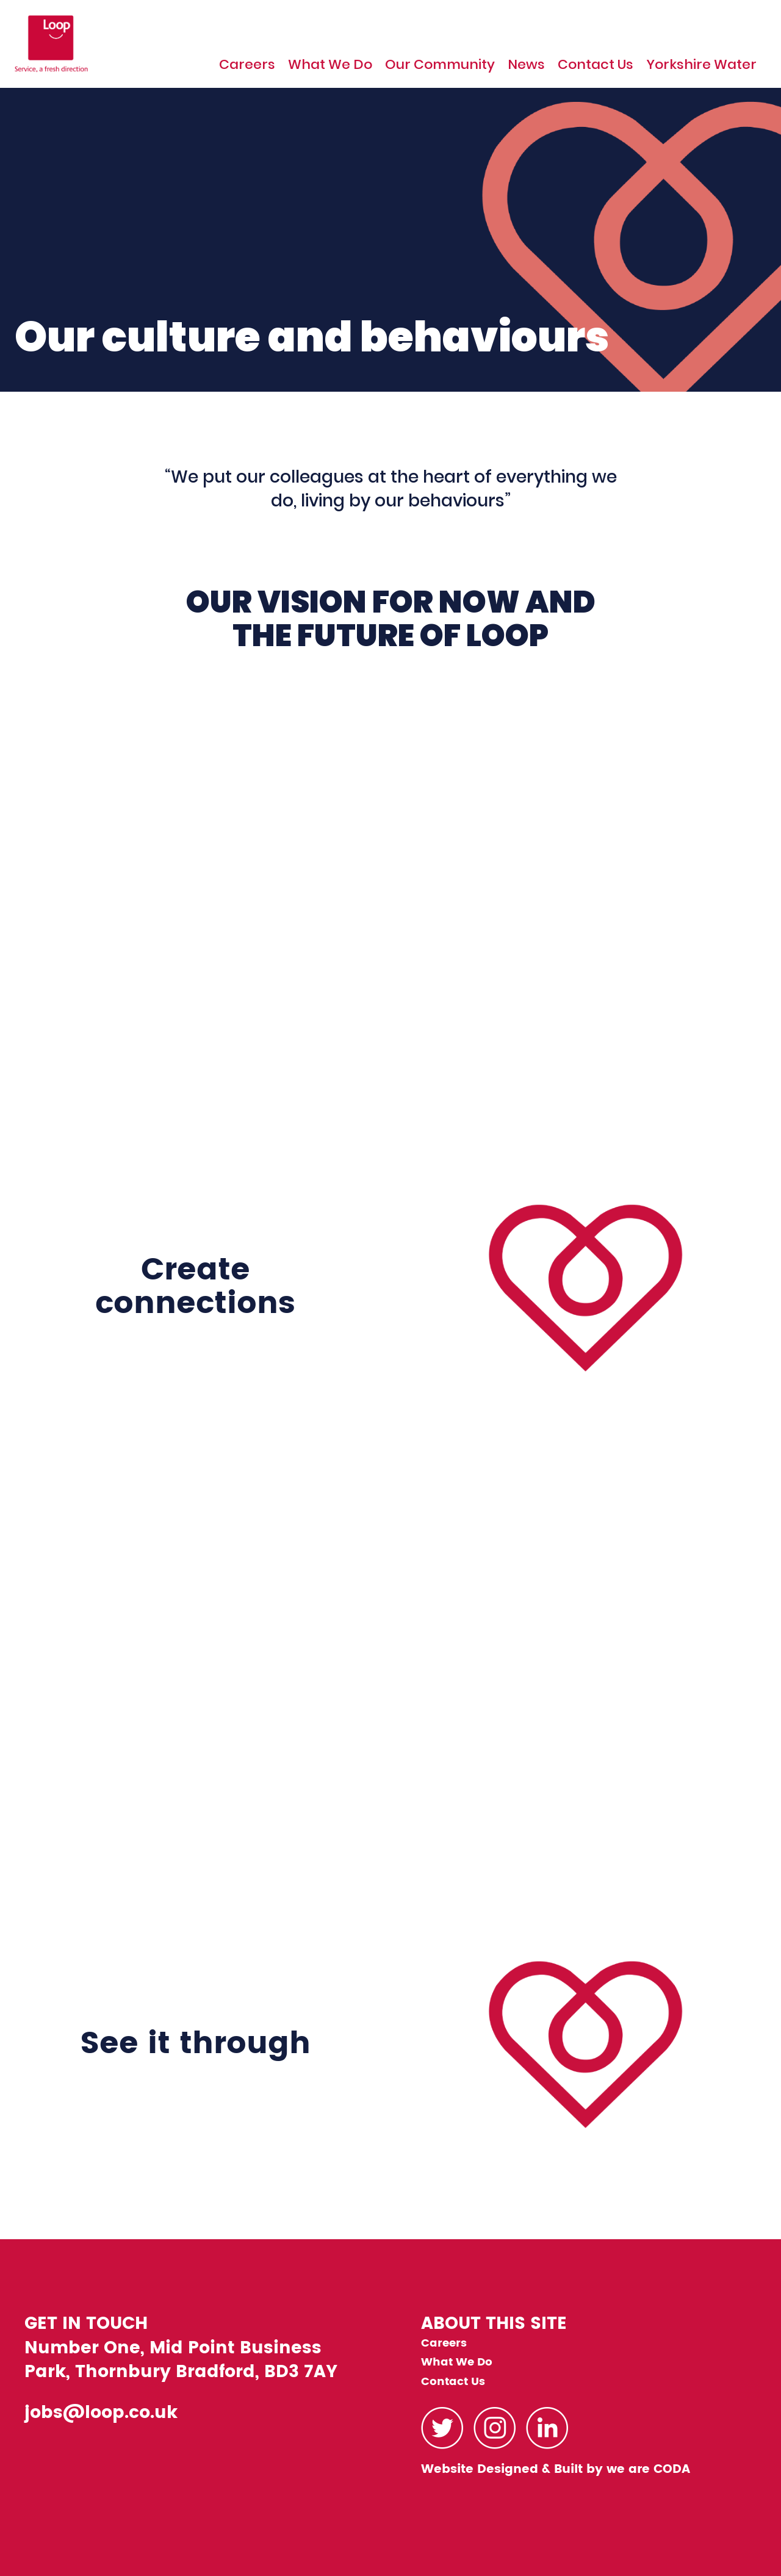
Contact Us (595, 64)
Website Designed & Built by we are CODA (555, 2469)
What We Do (330, 64)
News (526, 64)
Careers (247, 64)
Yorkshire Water (701, 64)
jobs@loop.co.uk (101, 2413)
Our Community (440, 64)
